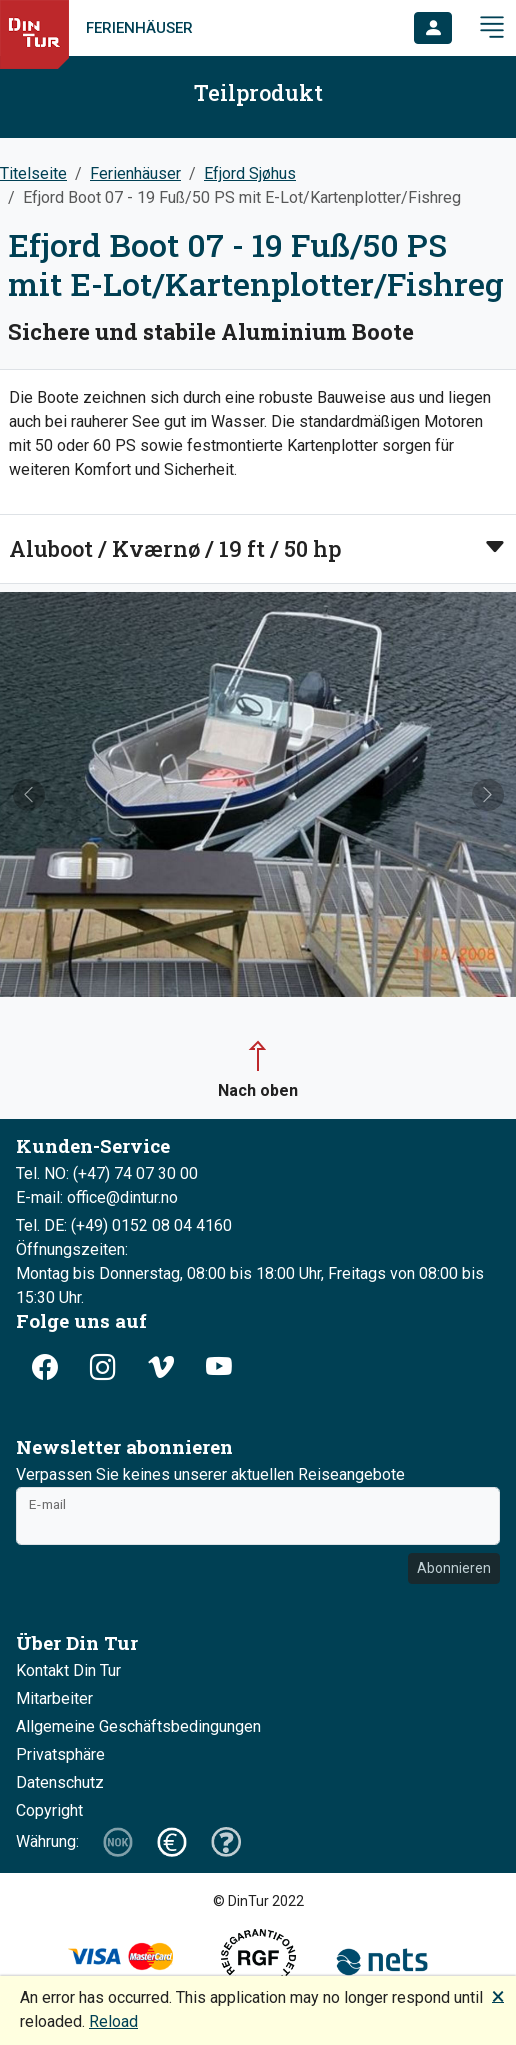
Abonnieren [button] (454, 1568)
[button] (433, 28)
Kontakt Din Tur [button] (68, 1670)
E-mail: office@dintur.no (97, 1197)
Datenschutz (60, 1782)
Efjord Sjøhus (250, 173)
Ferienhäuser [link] (139, 28)
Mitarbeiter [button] (54, 1698)
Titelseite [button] (33, 173)
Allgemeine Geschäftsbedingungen (138, 1726)
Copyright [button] (49, 1810)
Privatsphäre (60, 1754)
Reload (113, 2021)
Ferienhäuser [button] (135, 173)
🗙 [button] (498, 1995)
